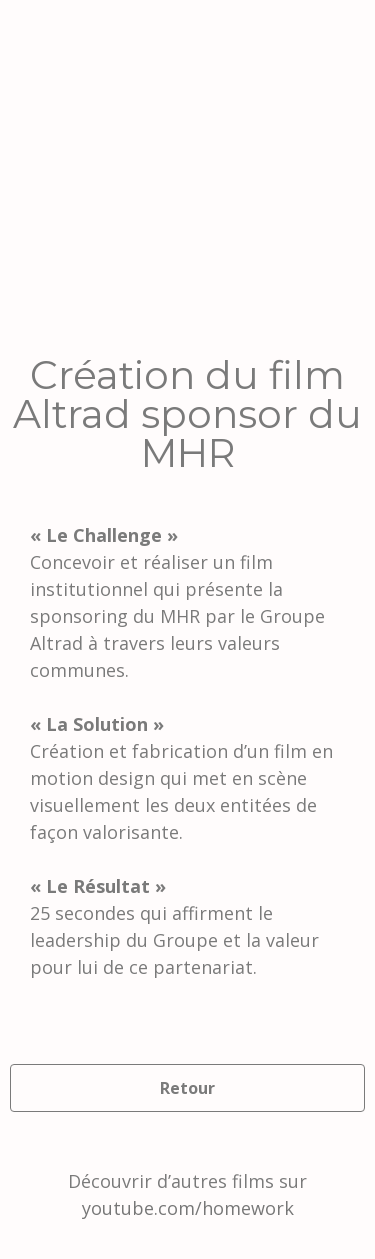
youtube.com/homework (188, 1208)
